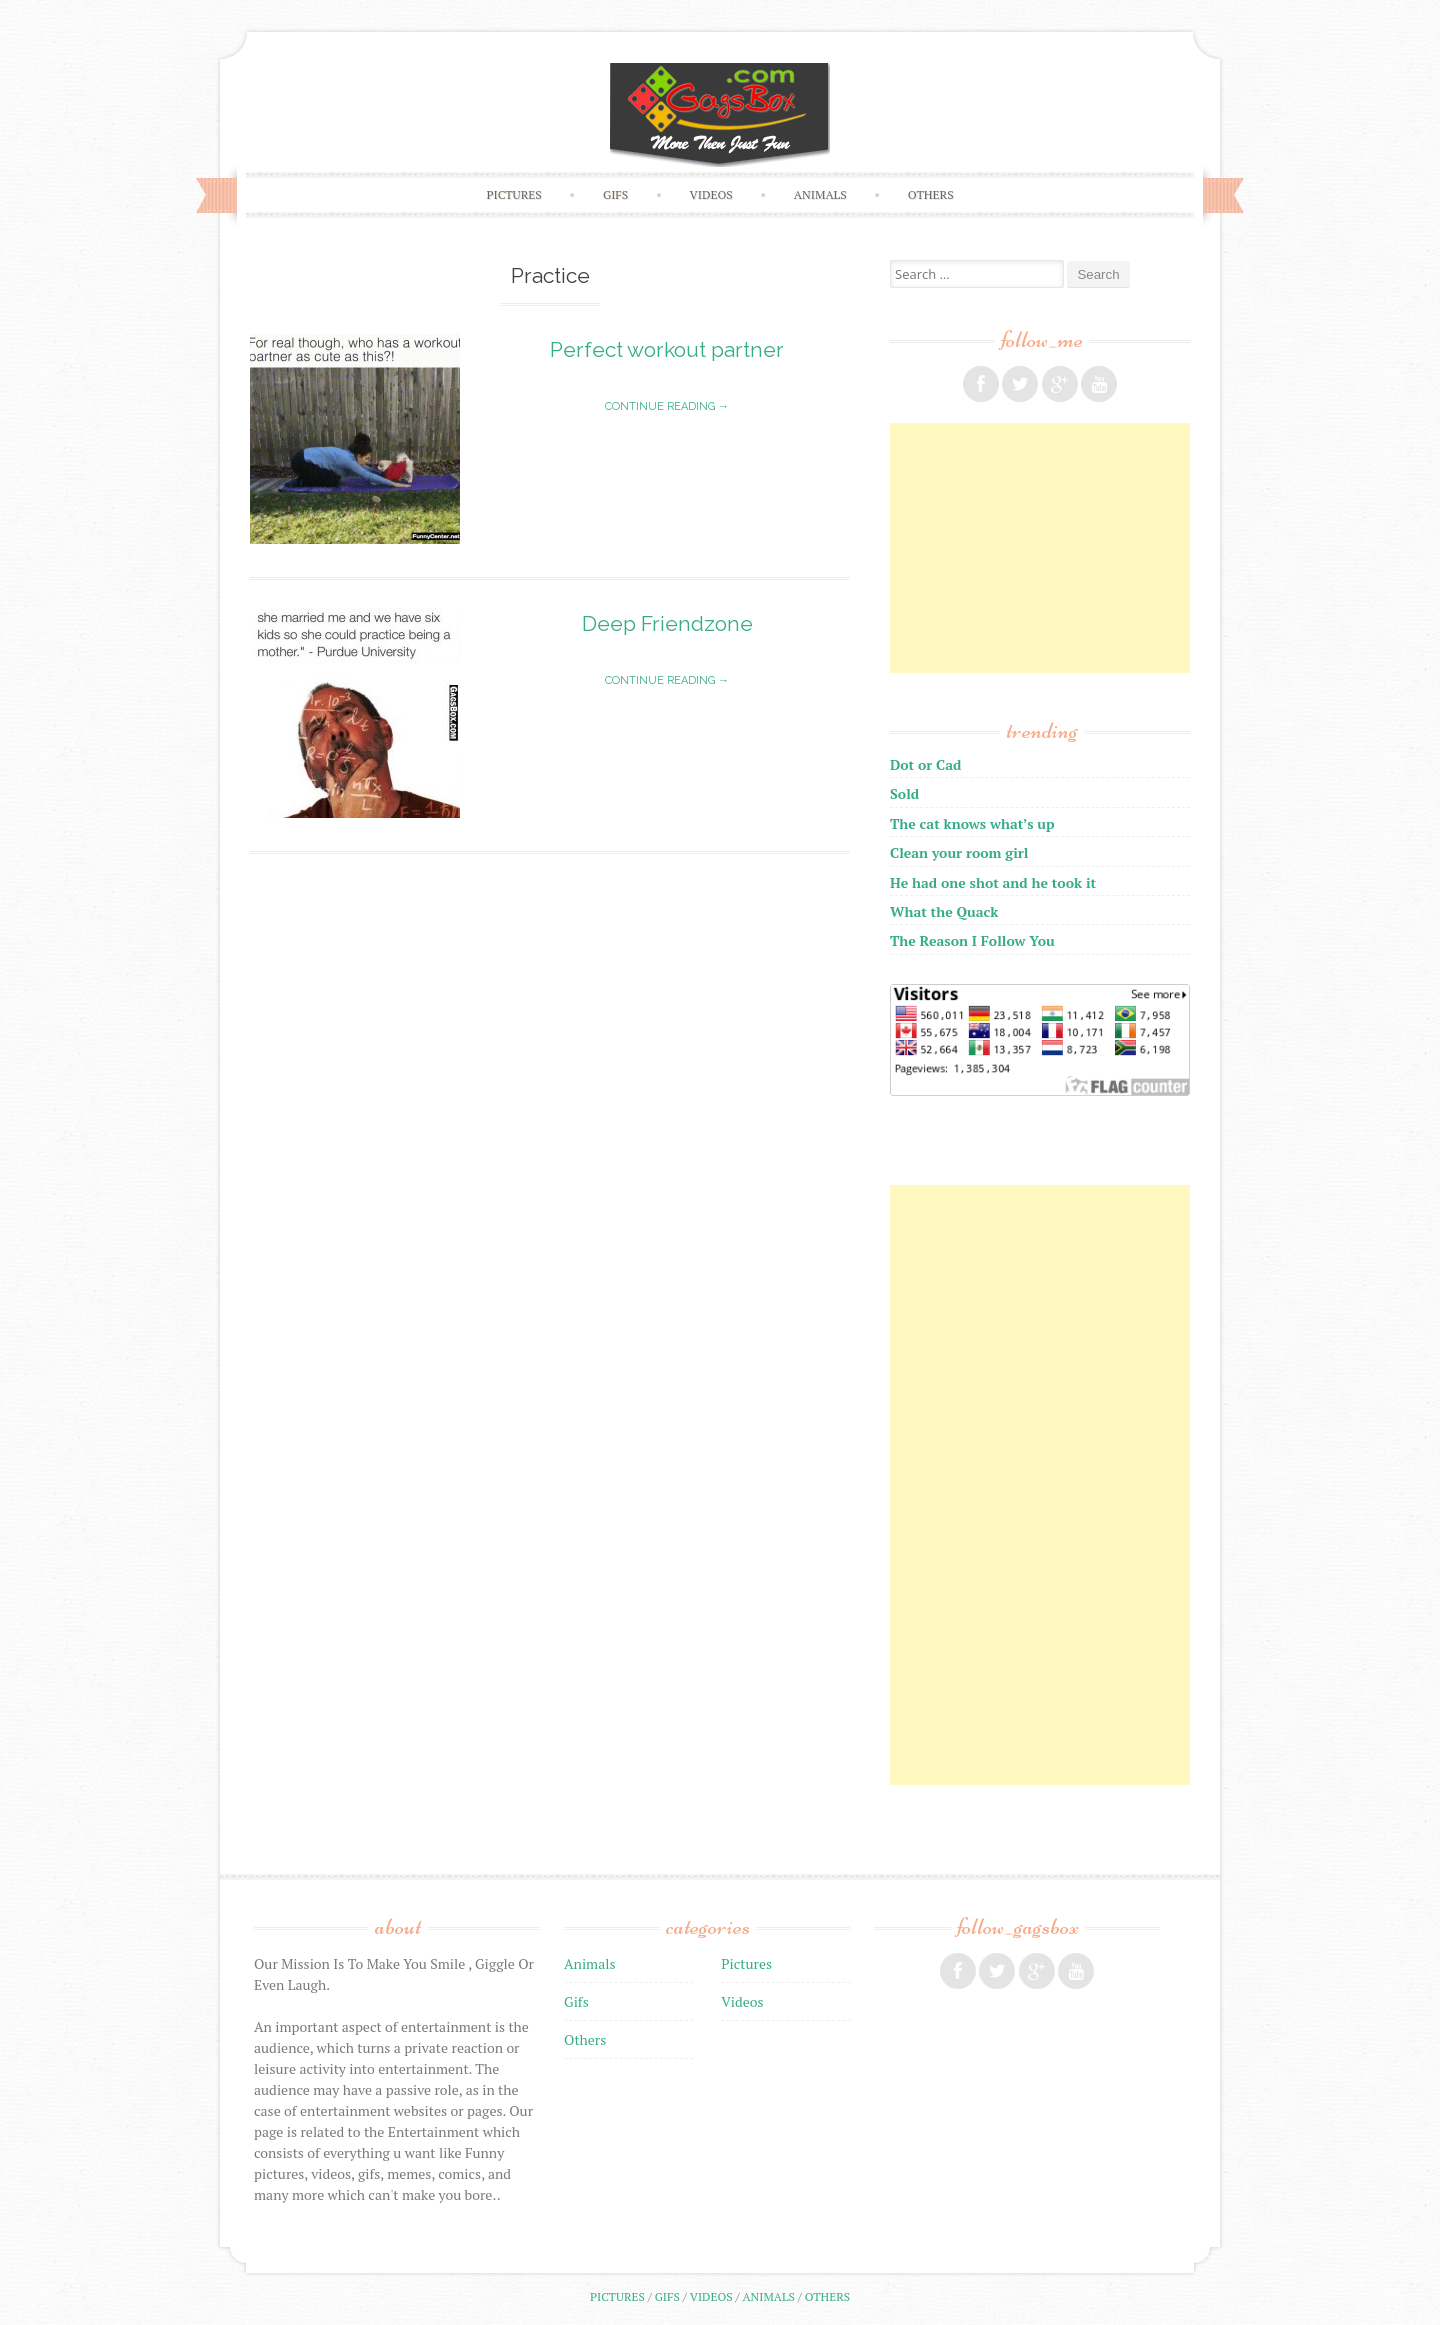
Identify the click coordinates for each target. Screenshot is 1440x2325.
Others (931, 194)
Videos (711, 194)
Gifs (615, 194)
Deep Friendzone (667, 623)
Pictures (513, 194)
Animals (820, 194)
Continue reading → (667, 406)
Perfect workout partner (667, 349)
